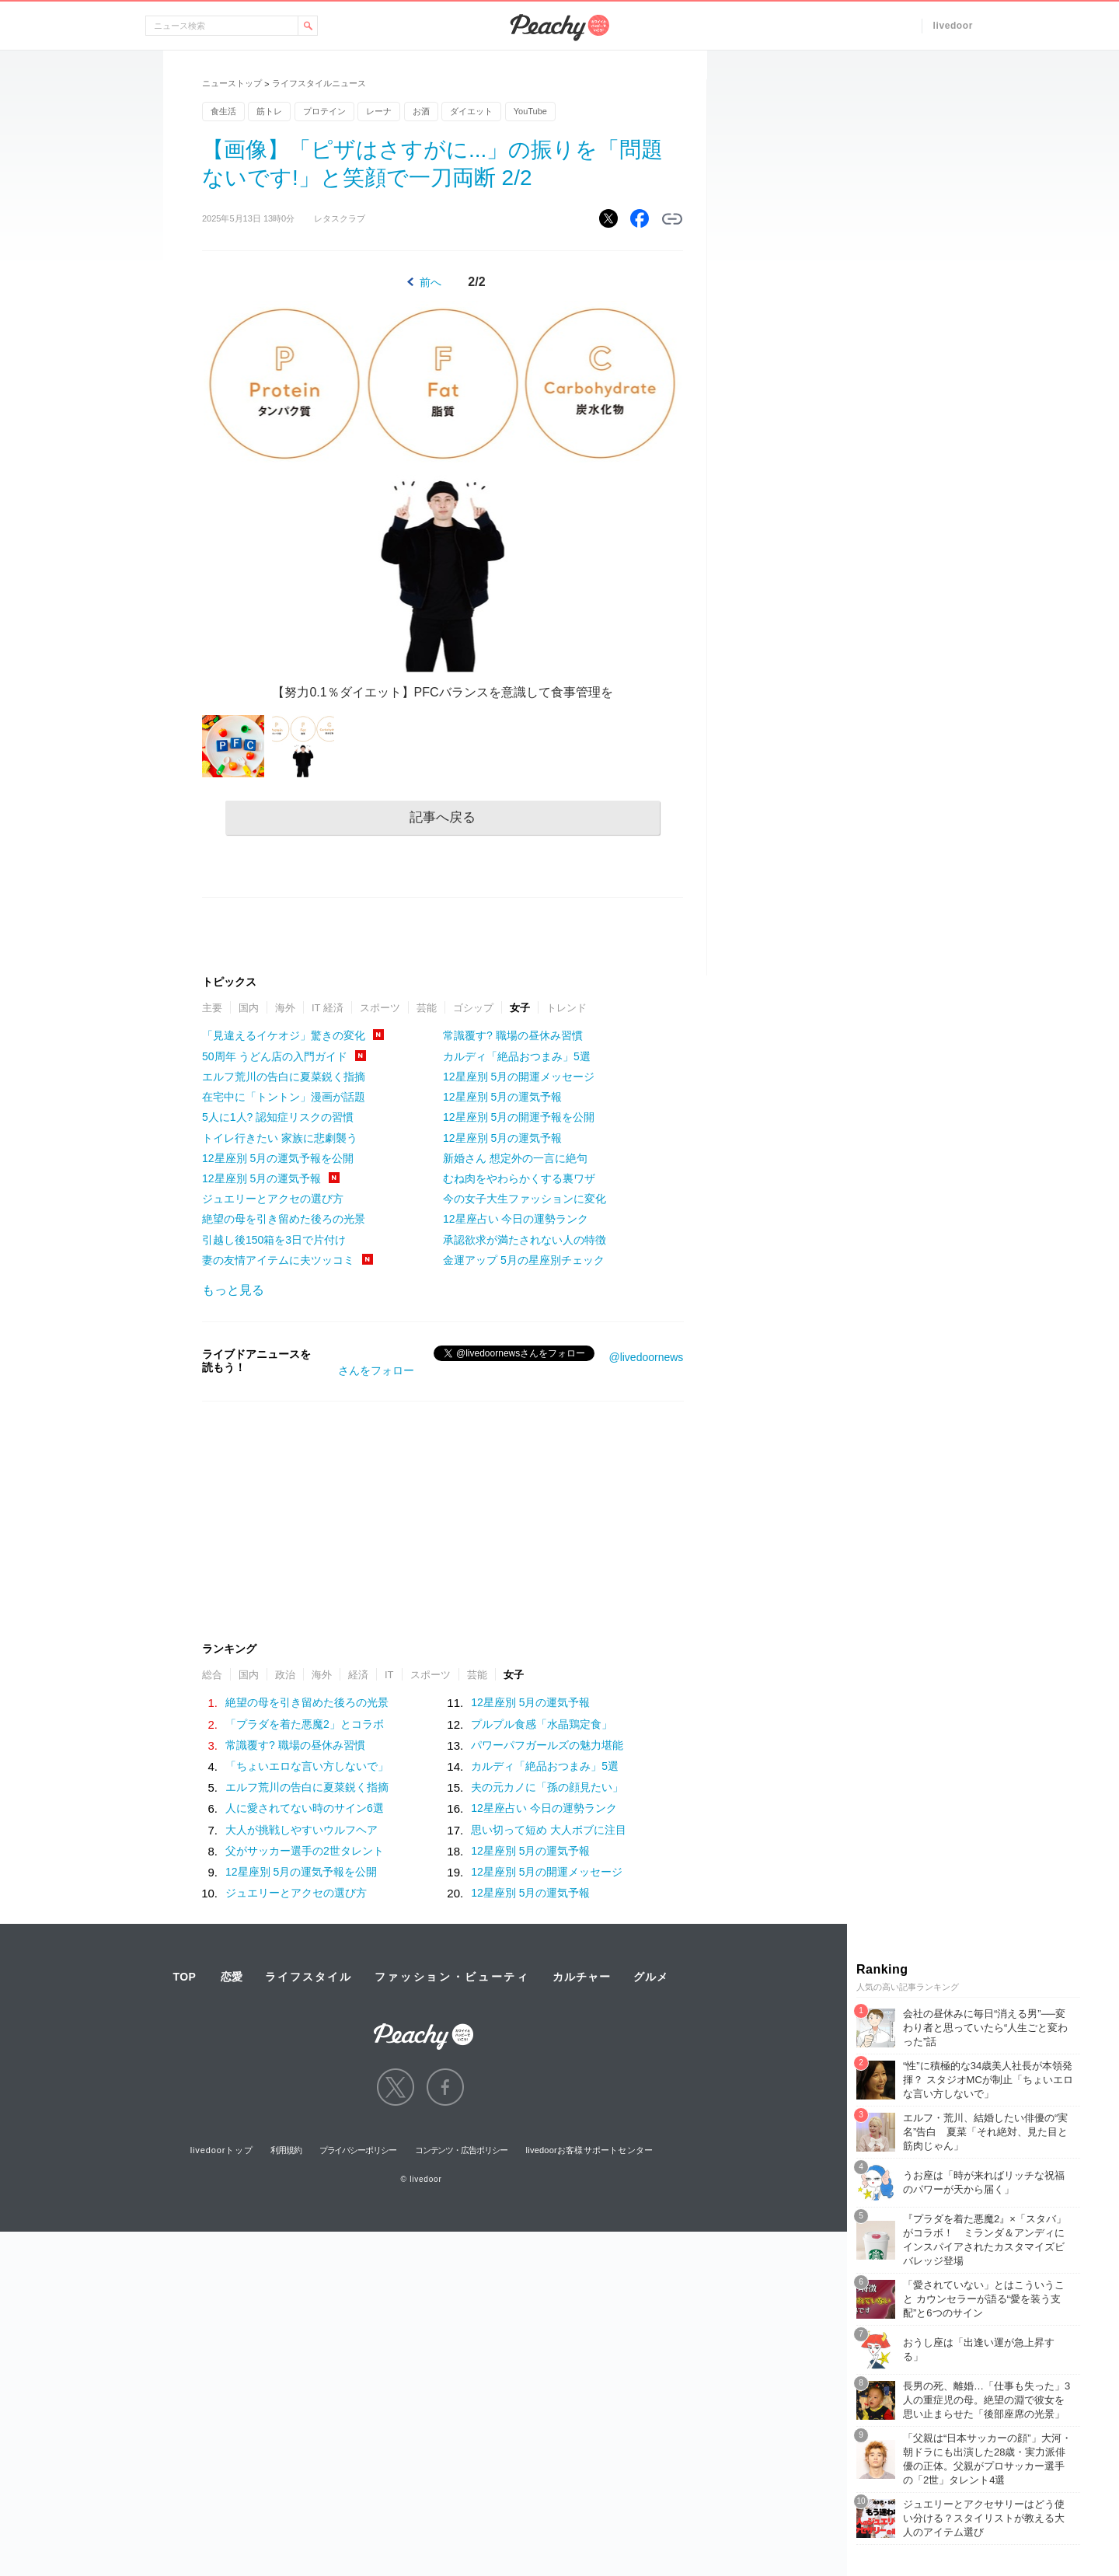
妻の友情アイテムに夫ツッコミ (278, 1260)
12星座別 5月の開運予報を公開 (518, 1117)
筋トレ (269, 111)
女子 (520, 1008)
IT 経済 (327, 1008)
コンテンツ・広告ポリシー (461, 2150)
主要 (212, 1008)
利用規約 (286, 2150)
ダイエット (471, 111)
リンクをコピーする (672, 219)
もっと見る (233, 1290)
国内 (249, 1008)
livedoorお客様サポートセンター (590, 2150)
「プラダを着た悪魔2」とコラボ (304, 1724)
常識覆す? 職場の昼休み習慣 (513, 1035)
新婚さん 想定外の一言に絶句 (515, 1158)
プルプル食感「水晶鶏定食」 (541, 1724)
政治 (285, 1675)
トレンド (566, 1008)
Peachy (559, 27)
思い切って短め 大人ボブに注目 (548, 1830)
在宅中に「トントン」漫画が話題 (283, 1097)
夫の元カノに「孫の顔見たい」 (547, 1787)
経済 (358, 1675)
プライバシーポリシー (357, 2150)
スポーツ (380, 1008)
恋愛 (231, 1976)
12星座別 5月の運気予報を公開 (278, 1158)
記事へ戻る (443, 817)
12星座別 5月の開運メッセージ (518, 1076)
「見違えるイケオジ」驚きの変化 (283, 1035)
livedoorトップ (221, 2150)
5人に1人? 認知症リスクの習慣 (278, 1117)
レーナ (379, 111)
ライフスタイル (308, 1976)
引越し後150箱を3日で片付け (274, 1240)
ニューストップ (232, 83)
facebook (445, 2087)
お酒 (421, 111)
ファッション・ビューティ (452, 1976)
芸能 (427, 1008)
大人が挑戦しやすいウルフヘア (301, 1830)
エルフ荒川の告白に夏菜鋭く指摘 (283, 1076)
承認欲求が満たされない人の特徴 (524, 1240)
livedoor (953, 25)
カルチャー (581, 1976)
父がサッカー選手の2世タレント (304, 1851)
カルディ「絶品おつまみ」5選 (517, 1056)
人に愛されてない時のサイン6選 (304, 1808)
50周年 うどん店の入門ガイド (274, 1056)
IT (389, 1675)
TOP (184, 1976)
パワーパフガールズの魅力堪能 (547, 1745)
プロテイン (324, 111)
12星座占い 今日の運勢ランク (515, 1219)
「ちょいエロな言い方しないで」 (307, 1766)
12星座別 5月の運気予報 (261, 1178)
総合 (212, 1675)
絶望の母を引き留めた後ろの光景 (283, 1219)
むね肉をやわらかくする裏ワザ (519, 1178)
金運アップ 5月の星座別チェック (524, 1260)
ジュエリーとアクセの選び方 (272, 1198)
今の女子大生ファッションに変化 (524, 1198)
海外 (285, 1008)
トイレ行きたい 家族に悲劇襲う (279, 1138)
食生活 (223, 111)
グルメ (650, 1976)
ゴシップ (473, 1008)
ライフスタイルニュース (319, 83)
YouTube (530, 111)
